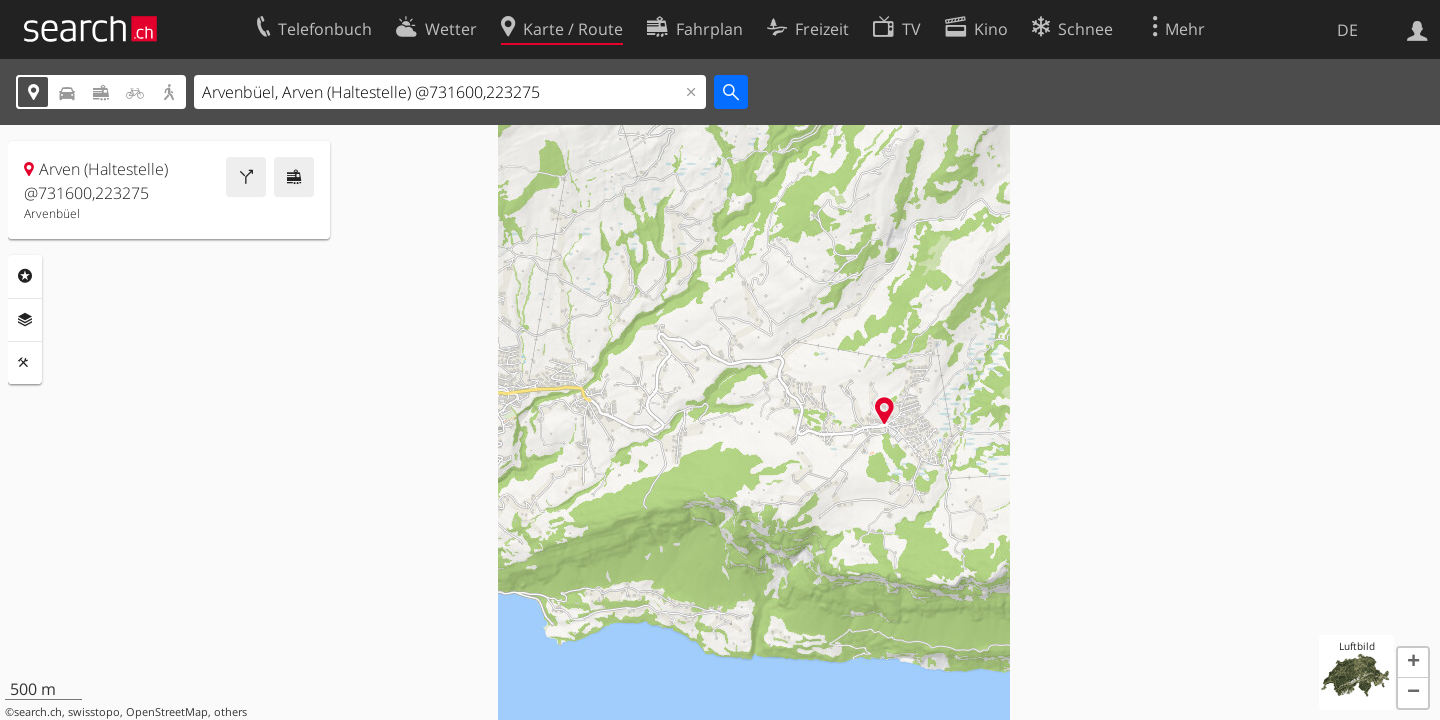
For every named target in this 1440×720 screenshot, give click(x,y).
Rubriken (25, 276)
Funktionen (25, 363)
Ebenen (25, 320)
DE (1347, 30)
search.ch (38, 712)
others (230, 712)
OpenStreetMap (167, 712)
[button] (1413, 663)
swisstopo (94, 712)
